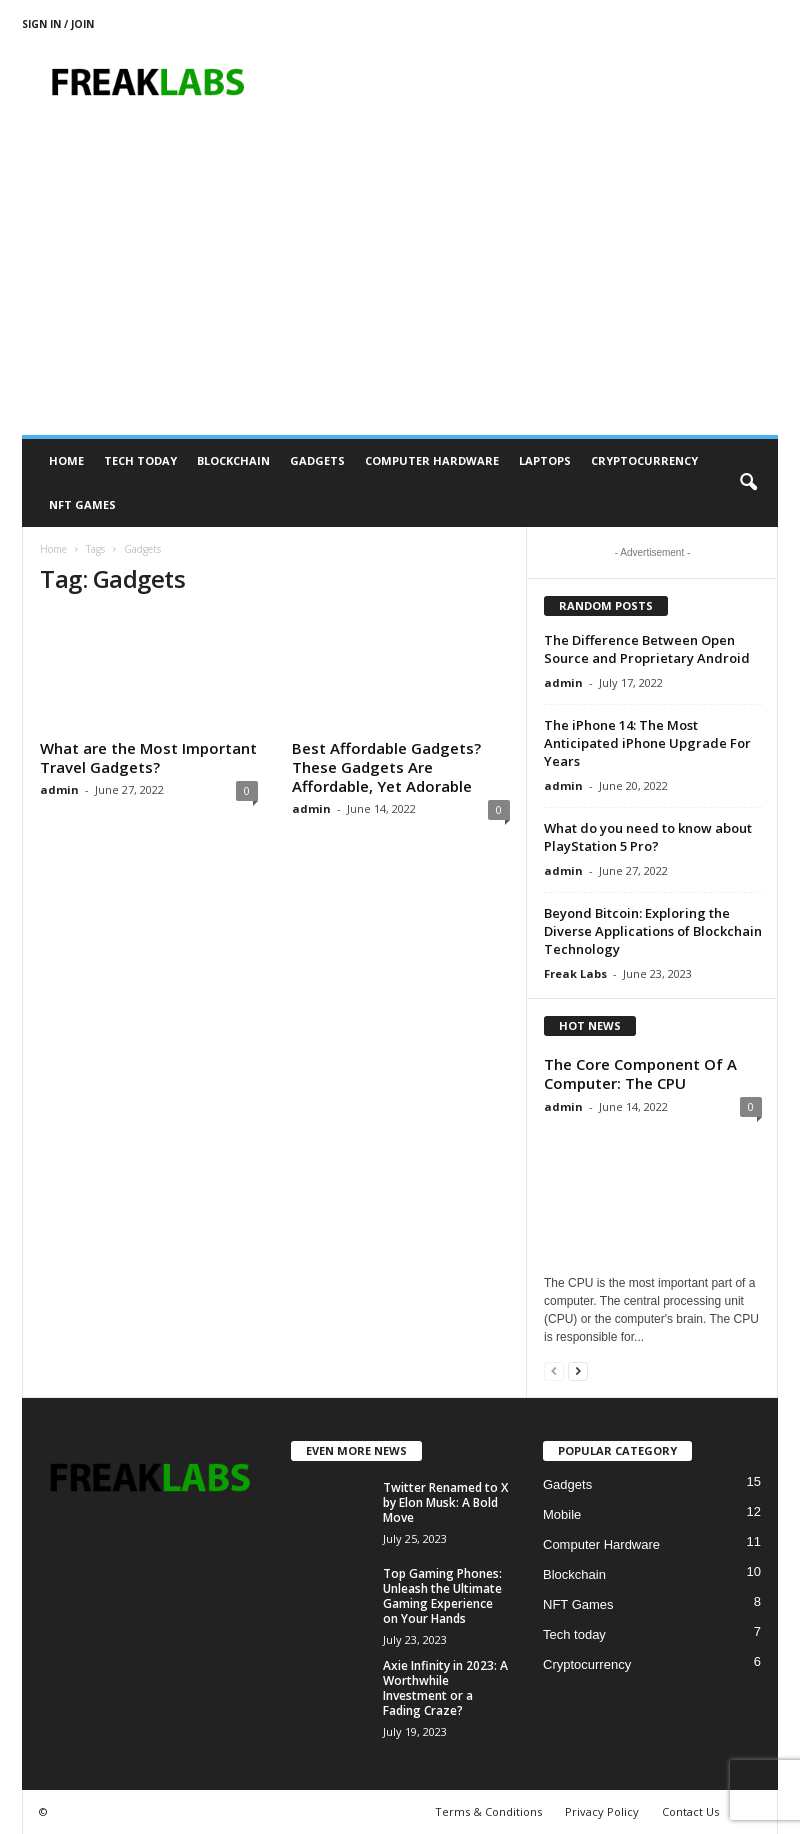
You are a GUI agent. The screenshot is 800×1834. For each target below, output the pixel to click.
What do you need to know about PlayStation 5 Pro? (648, 837)
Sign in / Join (58, 24)
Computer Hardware (432, 460)
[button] (748, 483)
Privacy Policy (602, 1811)
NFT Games (82, 504)
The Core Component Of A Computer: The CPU (640, 1073)
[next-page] (578, 1370)
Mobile (562, 1514)
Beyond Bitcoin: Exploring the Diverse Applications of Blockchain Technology (653, 931)
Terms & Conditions (488, 1811)
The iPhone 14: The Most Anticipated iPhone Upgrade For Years (647, 743)
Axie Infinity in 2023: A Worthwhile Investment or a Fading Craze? (445, 1688)
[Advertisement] (400, 285)
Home (66, 460)
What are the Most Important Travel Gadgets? (148, 757)
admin (59, 789)
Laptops (545, 460)
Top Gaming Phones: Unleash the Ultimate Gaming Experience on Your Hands (442, 1596)
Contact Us (690, 1811)
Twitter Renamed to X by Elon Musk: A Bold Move (445, 1502)
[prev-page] (554, 1370)
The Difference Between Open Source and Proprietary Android (647, 649)
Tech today (140, 460)
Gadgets (317, 460)
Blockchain (233, 460)
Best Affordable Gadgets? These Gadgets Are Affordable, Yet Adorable (386, 767)
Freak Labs (575, 973)
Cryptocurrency (644, 460)
